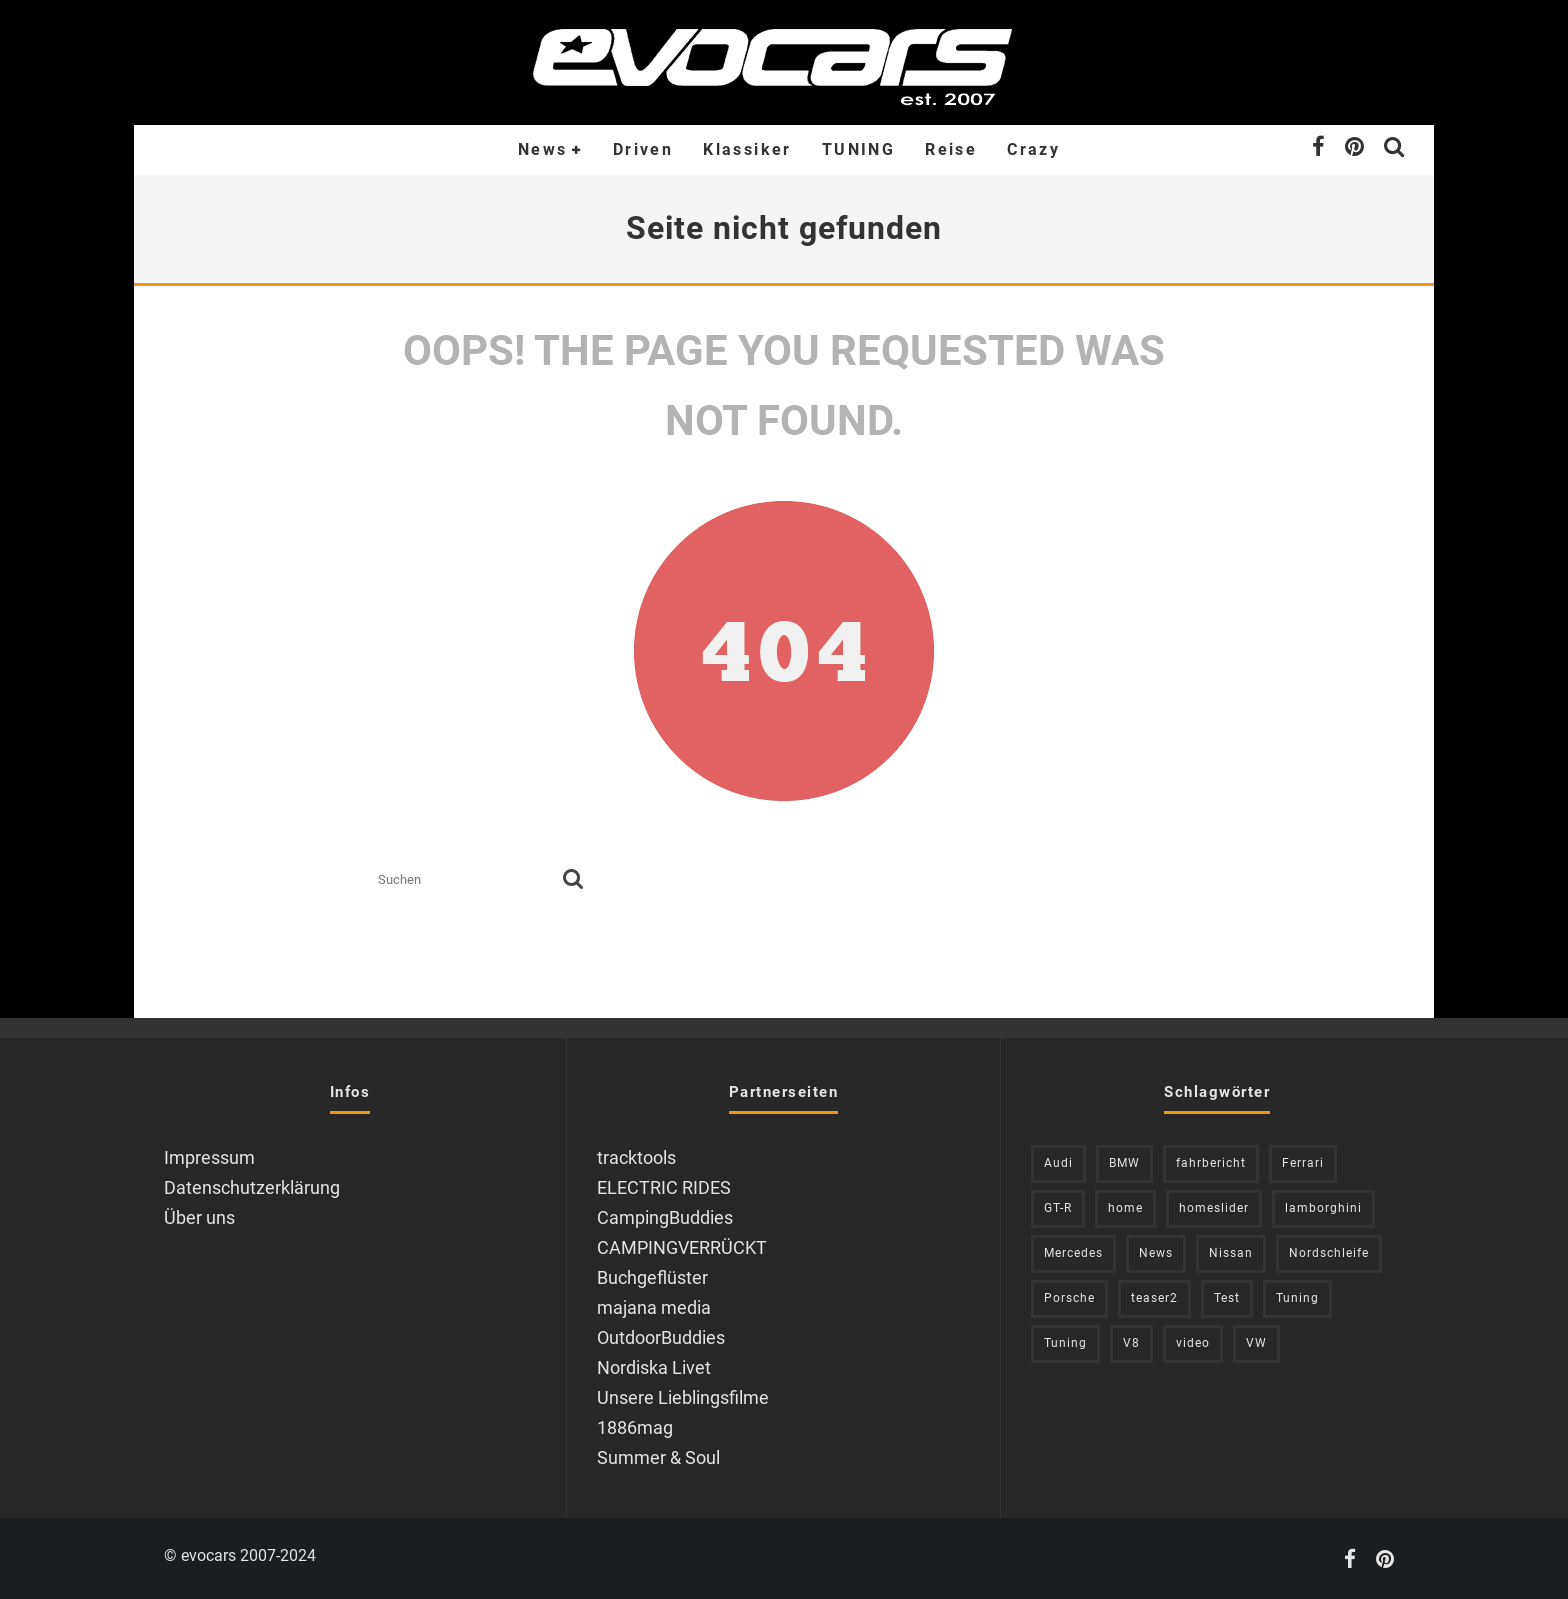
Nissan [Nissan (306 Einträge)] (1231, 1253)
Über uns (199, 1217)
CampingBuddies (665, 1217)
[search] (573, 880)
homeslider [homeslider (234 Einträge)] (1214, 1208)
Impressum (209, 1157)
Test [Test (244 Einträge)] (1227, 1298)
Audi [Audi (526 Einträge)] (1058, 1163)
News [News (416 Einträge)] (1156, 1253)
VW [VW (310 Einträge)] (1256, 1343)
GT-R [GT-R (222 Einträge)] (1058, 1208)
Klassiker (747, 149)
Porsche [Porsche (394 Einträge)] (1069, 1298)
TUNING (858, 149)
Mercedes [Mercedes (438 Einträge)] (1073, 1253)
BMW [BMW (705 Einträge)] (1124, 1163)
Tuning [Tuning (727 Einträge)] (1297, 1298)
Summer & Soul (658, 1457)
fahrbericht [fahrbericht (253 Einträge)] (1211, 1163)
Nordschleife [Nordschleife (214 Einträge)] (1329, 1253)
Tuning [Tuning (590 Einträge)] (1065, 1343)
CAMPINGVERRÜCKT (682, 1247)
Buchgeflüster (652, 1277)
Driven (643, 149)
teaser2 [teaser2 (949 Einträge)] (1154, 1298)
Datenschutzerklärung (252, 1187)
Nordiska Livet (654, 1367)
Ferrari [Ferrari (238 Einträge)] (1303, 1163)
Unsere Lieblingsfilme (683, 1397)
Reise (951, 149)
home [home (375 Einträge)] (1125, 1208)
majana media (654, 1307)
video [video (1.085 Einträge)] (1193, 1343)
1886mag (635, 1427)
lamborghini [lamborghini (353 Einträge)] (1323, 1208)
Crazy (1033, 149)
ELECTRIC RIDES (664, 1187)
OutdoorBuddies (661, 1337)
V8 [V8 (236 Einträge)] (1131, 1343)
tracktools (636, 1157)
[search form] (466, 880)
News (543, 149)
